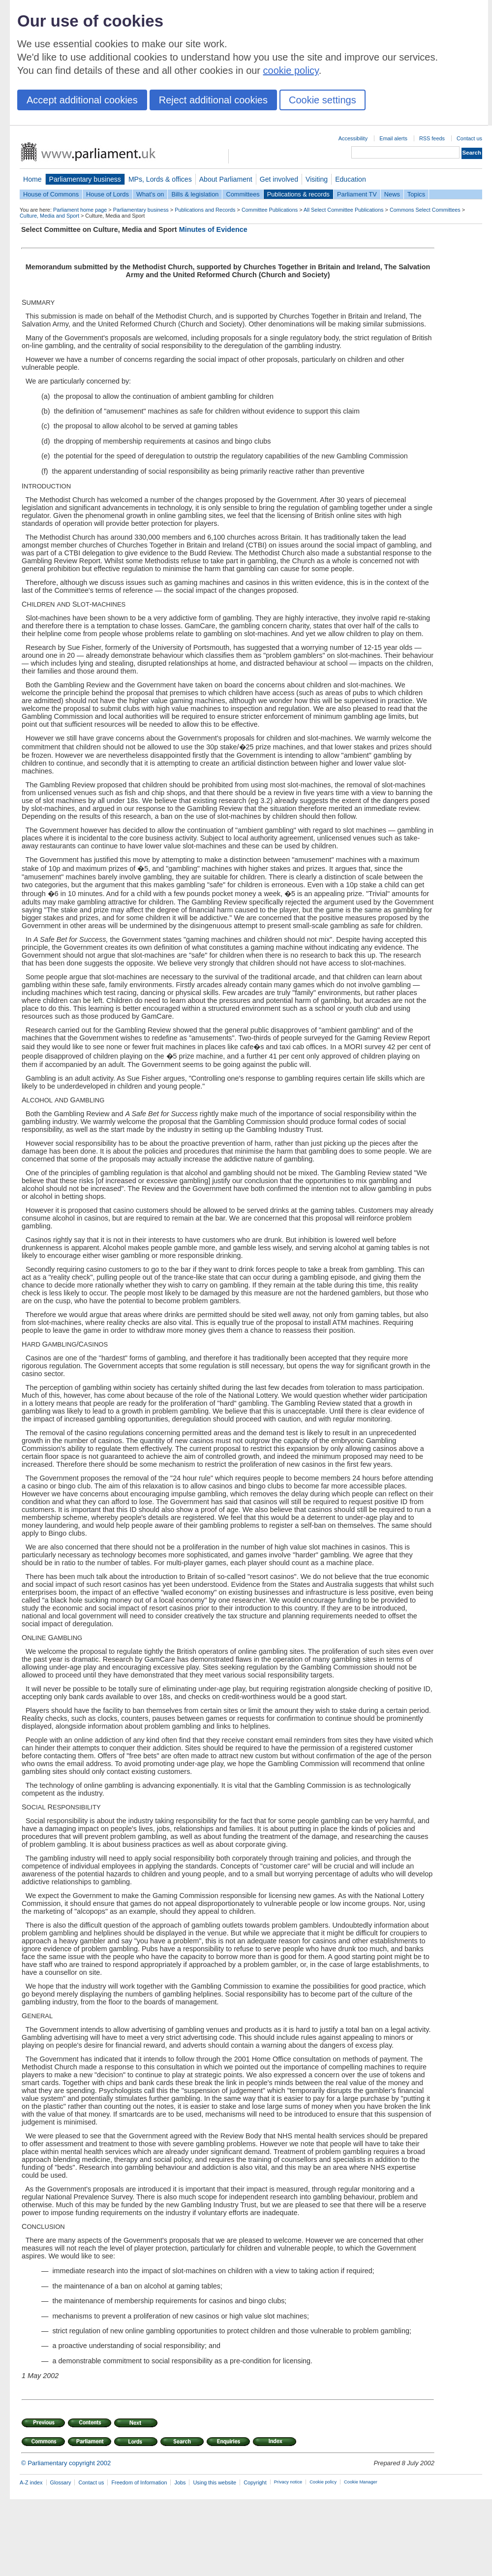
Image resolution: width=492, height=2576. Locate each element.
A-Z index (31, 2482)
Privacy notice (288, 2481)
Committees (242, 194)
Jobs (179, 2482)
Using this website (214, 2482)
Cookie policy (323, 2481)
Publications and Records (205, 210)
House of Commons (51, 194)
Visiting (317, 179)
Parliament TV (357, 194)
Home (32, 179)
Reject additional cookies (213, 100)
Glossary (60, 2482)
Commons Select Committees (425, 210)
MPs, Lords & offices (160, 179)
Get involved (279, 179)
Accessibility (353, 138)
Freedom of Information (139, 2482)
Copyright (255, 2482)
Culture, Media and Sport (49, 216)
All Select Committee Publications (344, 210)
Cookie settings (322, 100)
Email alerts (393, 138)
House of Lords (107, 194)
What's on (150, 194)
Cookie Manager (360, 2481)
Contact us (469, 138)
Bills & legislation (194, 194)
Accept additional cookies (82, 100)
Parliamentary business (85, 179)
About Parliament (225, 179)
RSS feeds (432, 138)
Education (350, 179)
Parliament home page (80, 210)
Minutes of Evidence (213, 229)
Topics (416, 194)
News (392, 194)
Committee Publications (270, 210)
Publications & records (298, 194)
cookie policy (291, 70)
